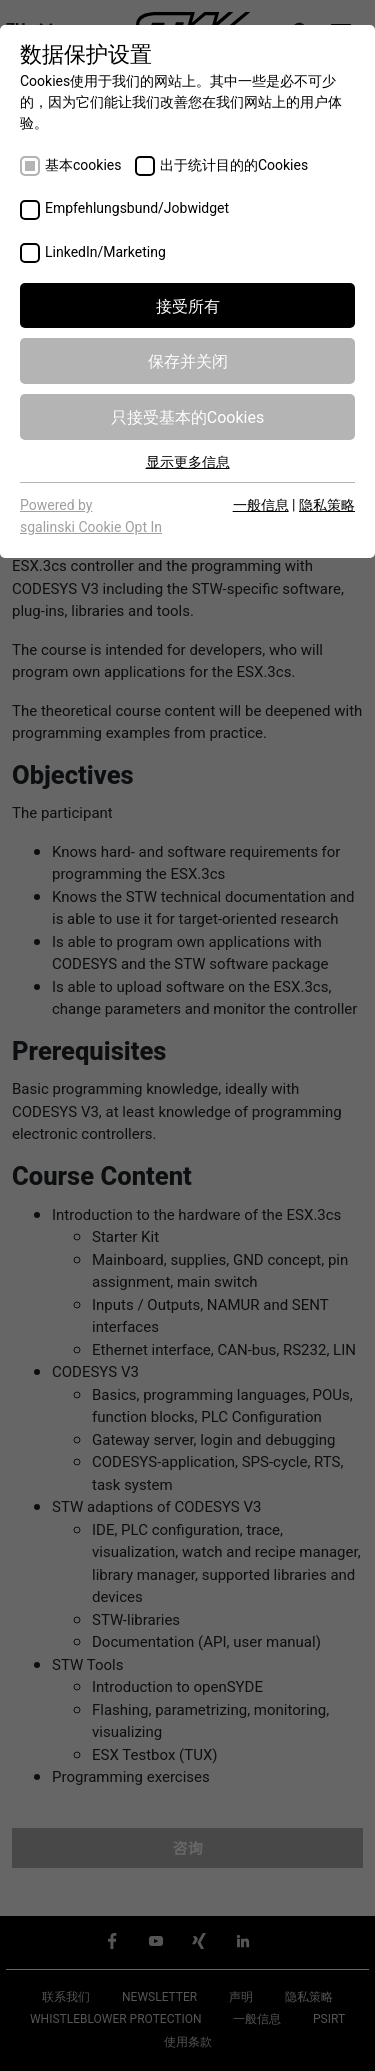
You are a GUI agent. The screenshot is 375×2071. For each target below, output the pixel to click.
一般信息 (261, 504)
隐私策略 (327, 504)
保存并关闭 (188, 360)
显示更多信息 (188, 461)
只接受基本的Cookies (187, 416)
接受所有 (188, 305)
